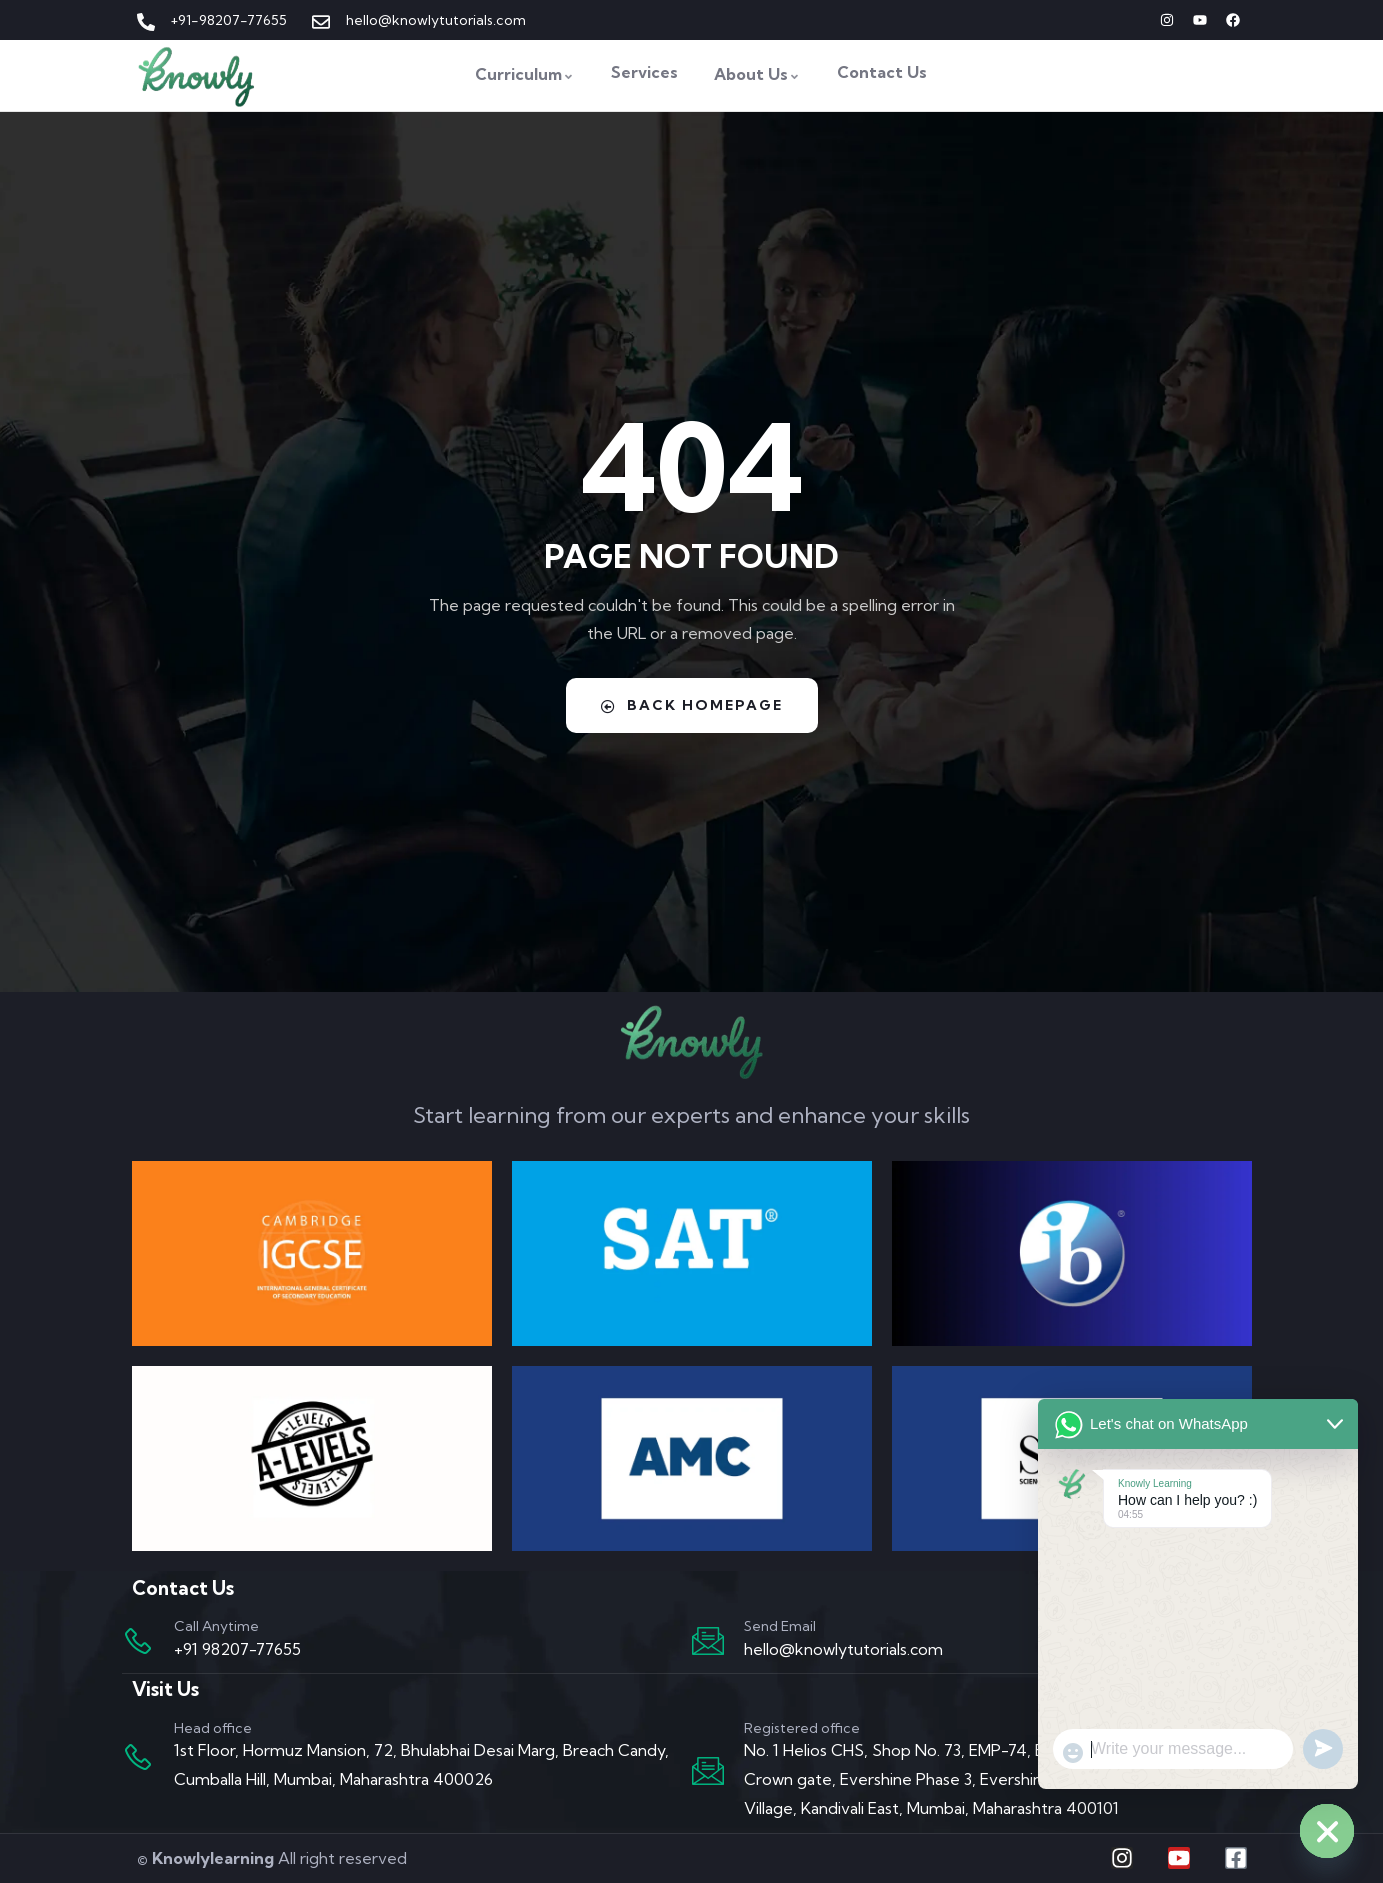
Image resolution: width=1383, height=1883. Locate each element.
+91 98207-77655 (237, 1649)
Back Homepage (692, 705)
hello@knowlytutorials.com (843, 1649)
